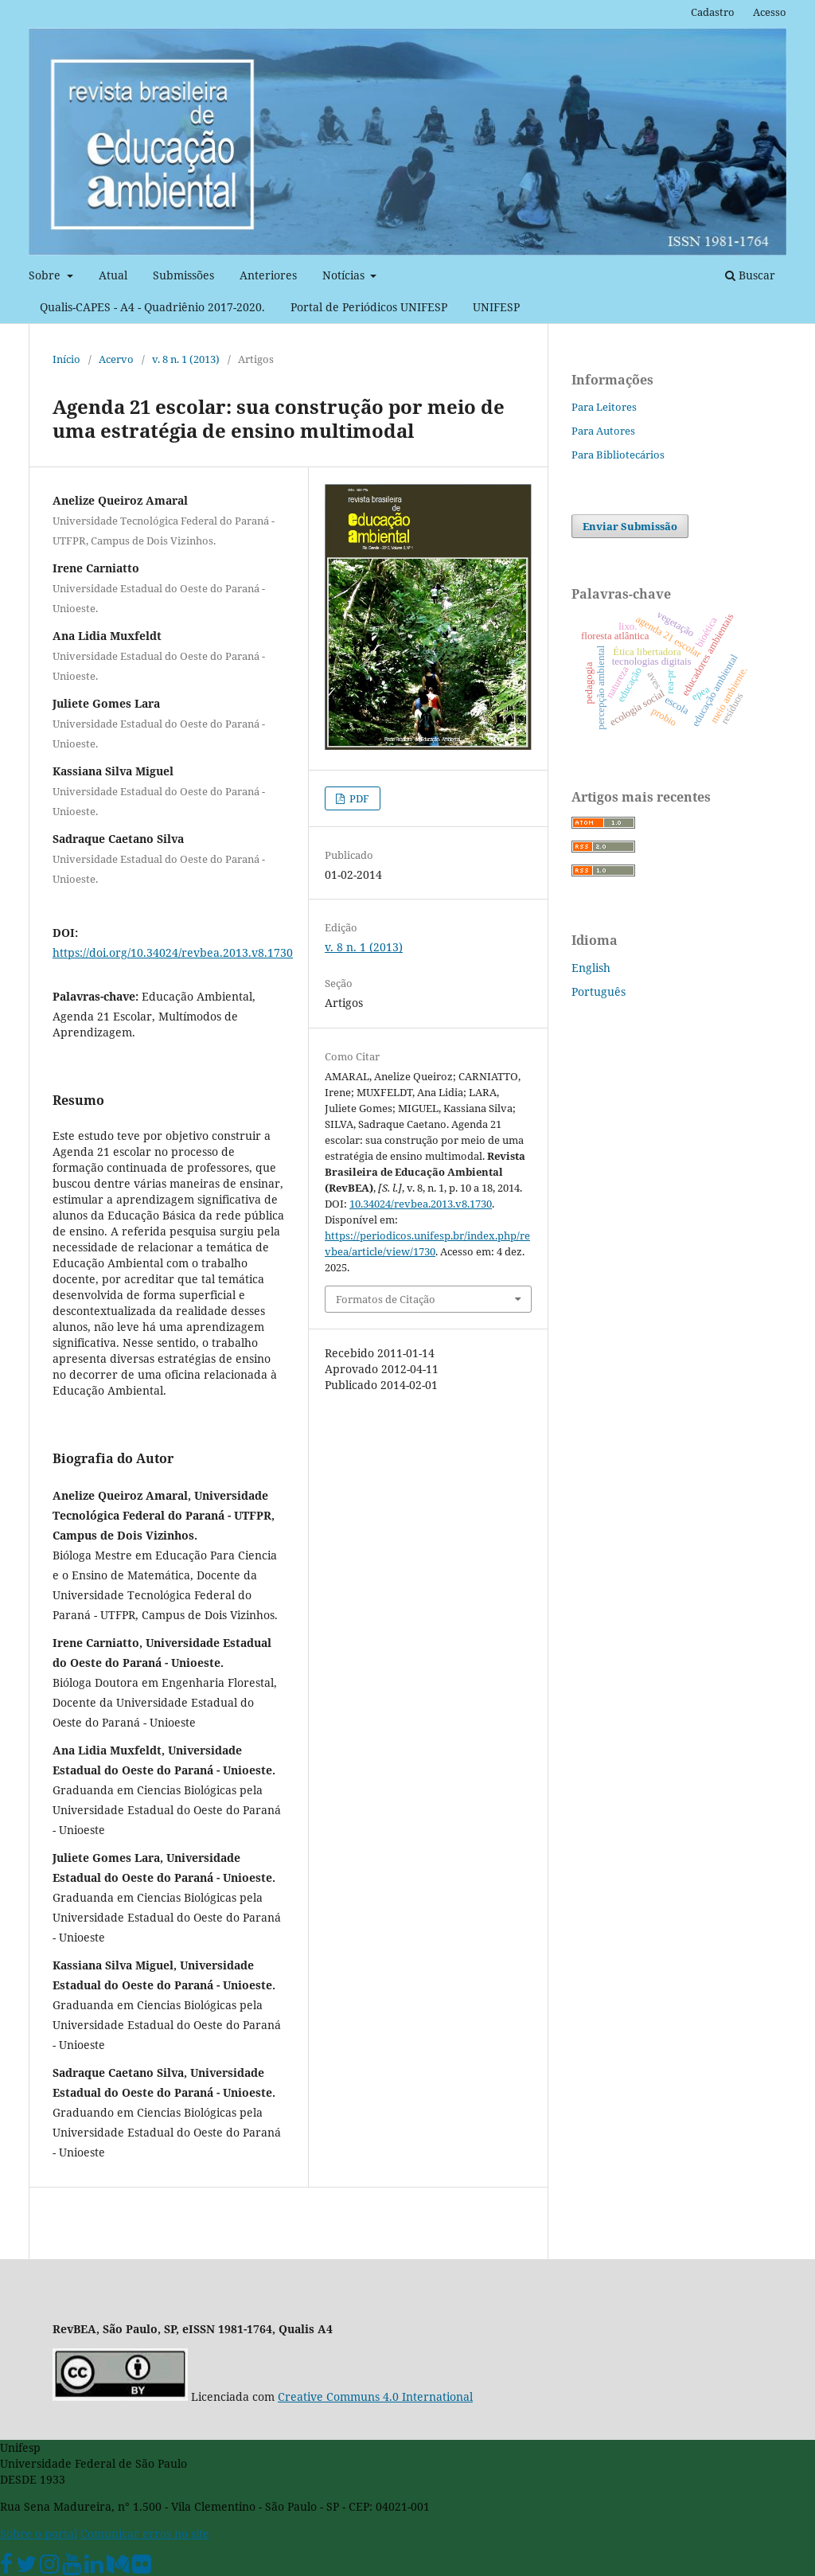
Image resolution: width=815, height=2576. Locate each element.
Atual (113, 275)
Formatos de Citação (385, 1299)
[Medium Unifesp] (118, 2567)
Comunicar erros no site (144, 2533)
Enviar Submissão (630, 526)
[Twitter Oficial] (26, 2567)
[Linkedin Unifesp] (93, 2567)
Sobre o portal (38, 2533)
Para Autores (603, 430)
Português (598, 991)
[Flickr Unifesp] (141, 2567)
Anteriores (268, 275)
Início (66, 359)
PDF (358, 798)
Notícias (345, 275)
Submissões (183, 275)
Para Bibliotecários (618, 454)
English (590, 967)
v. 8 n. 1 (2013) (186, 359)
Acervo (116, 359)
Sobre (46, 275)
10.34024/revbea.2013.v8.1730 (420, 1203)
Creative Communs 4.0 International (375, 2396)
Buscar (750, 275)
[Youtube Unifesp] (71, 2567)
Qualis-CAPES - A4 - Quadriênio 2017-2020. (152, 306)
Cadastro (713, 12)
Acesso (769, 12)
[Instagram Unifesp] (49, 2567)
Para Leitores (604, 407)
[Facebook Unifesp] (6, 2567)
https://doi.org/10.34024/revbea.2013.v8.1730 (173, 952)
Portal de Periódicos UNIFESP (369, 306)
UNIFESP (496, 306)
